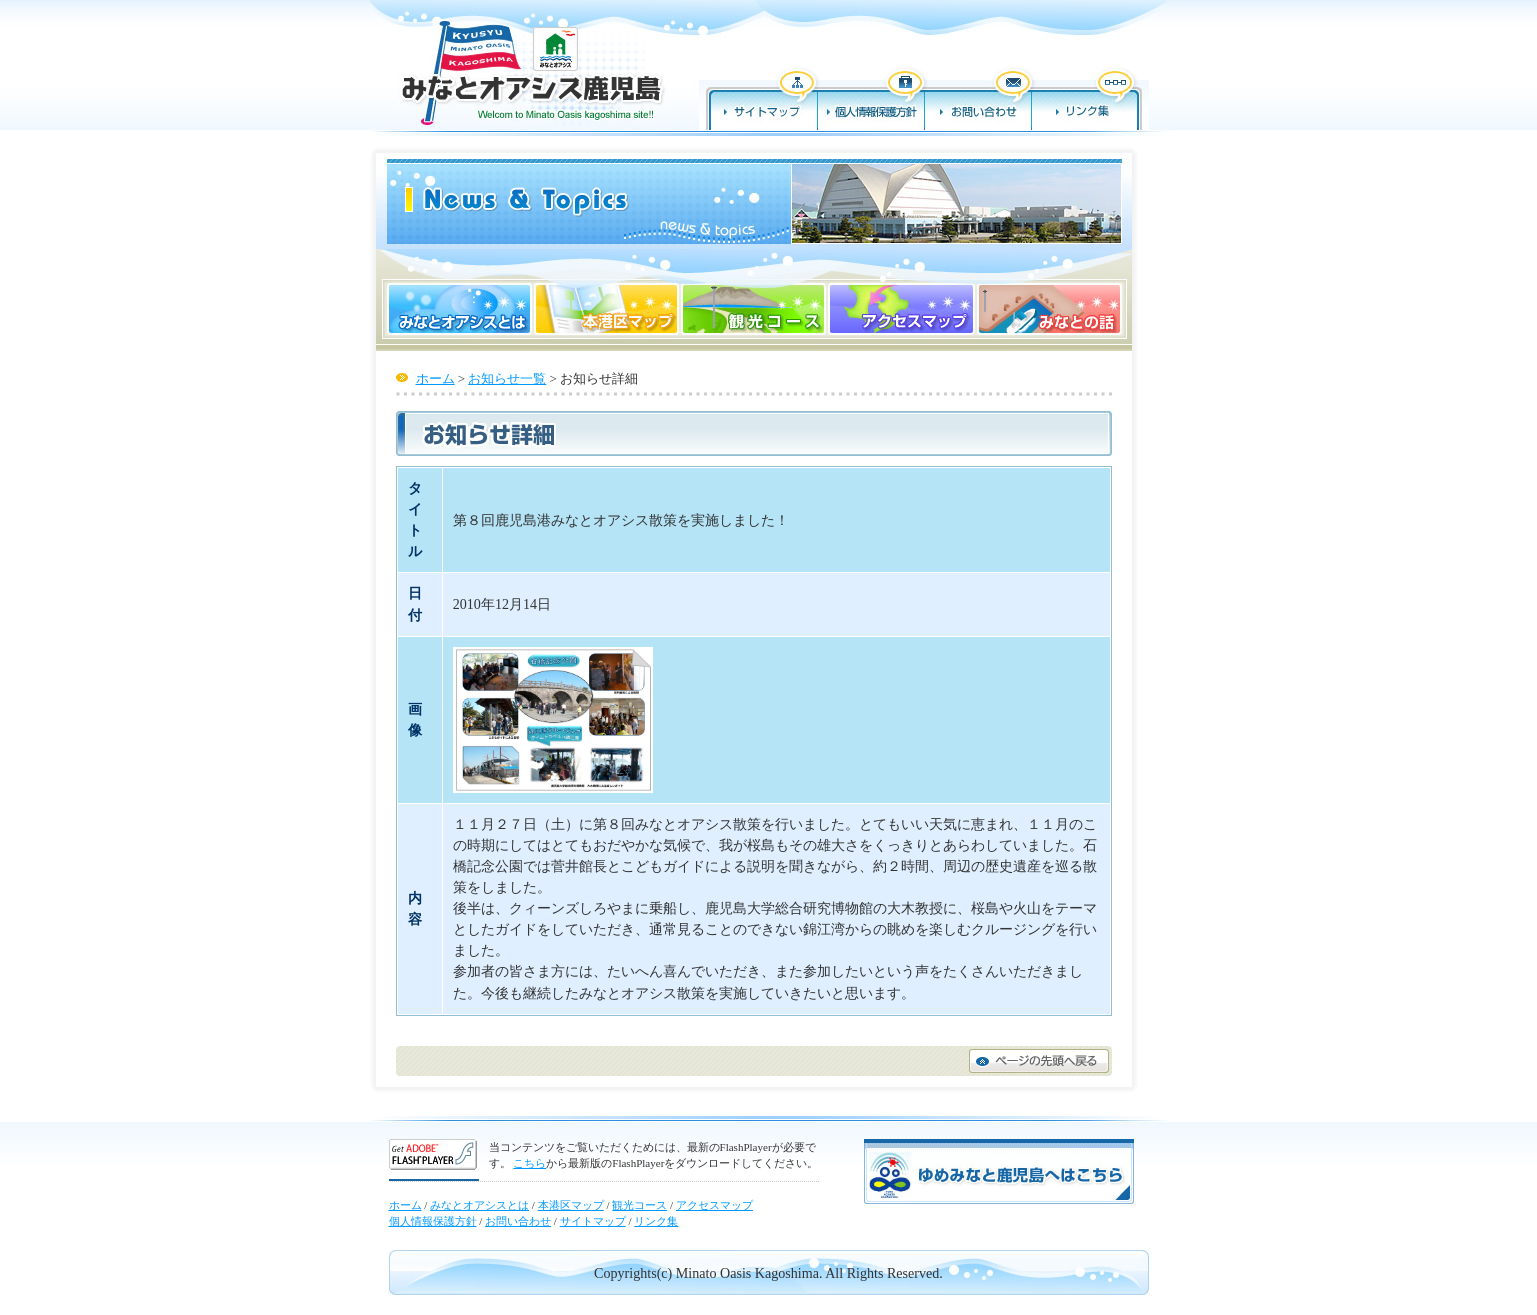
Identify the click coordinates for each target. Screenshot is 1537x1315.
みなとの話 (1051, 309)
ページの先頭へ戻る (1039, 1061)
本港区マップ (606, 309)
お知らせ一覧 (507, 378)
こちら (529, 1163)
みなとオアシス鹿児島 (529, 72)
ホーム (435, 378)
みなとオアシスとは (457, 309)
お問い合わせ (978, 98)
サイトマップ (758, 98)
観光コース (753, 309)
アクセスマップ (901, 309)
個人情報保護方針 (871, 98)
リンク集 (1090, 98)
